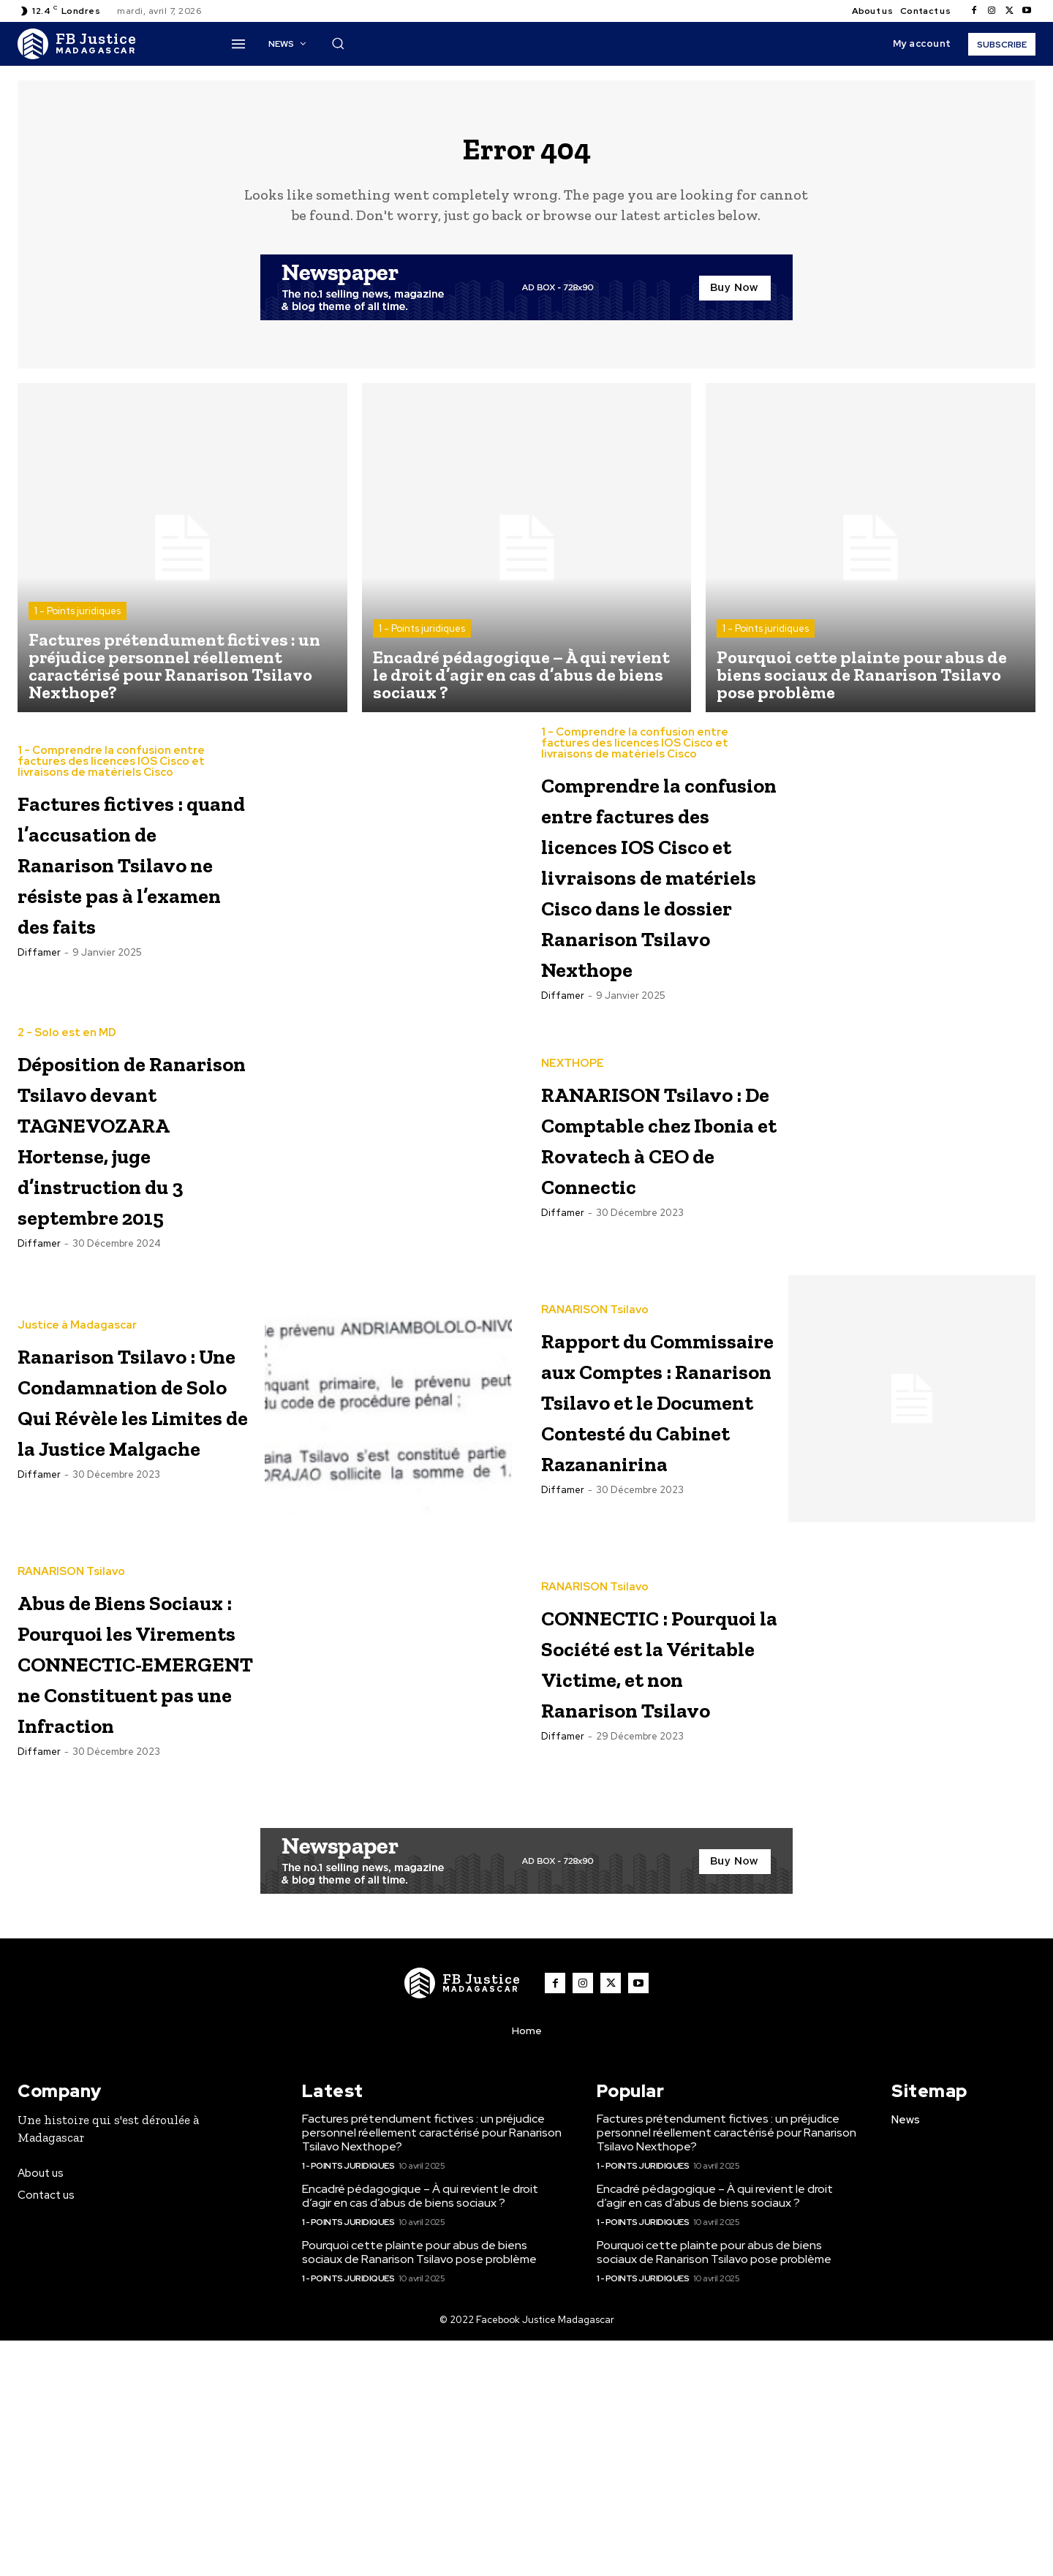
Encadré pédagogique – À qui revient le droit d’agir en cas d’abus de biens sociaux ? (420, 2431)
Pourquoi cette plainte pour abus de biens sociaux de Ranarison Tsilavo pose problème (419, 2487)
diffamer (39, 1007)
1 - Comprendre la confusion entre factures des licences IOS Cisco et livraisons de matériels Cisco (111, 755)
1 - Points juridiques (77, 622)
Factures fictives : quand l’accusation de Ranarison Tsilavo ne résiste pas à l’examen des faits (135, 886)
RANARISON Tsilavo (595, 1418)
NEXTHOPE (572, 1167)
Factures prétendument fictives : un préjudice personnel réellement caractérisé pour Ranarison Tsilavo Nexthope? (432, 2368)
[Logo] (77, 44)
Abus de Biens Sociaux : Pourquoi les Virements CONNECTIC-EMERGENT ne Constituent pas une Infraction (128, 1879)
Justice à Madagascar (77, 1418)
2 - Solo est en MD (67, 1153)
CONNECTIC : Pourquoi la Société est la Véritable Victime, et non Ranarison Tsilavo (644, 1864)
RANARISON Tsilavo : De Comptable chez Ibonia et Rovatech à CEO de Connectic (650, 1271)
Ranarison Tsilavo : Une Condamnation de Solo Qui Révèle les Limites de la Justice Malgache (135, 1538)
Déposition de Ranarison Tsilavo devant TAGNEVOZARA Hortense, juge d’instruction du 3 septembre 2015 (136, 1273)
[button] (337, 43)
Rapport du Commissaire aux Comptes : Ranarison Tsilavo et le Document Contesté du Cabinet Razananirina (658, 1568)
